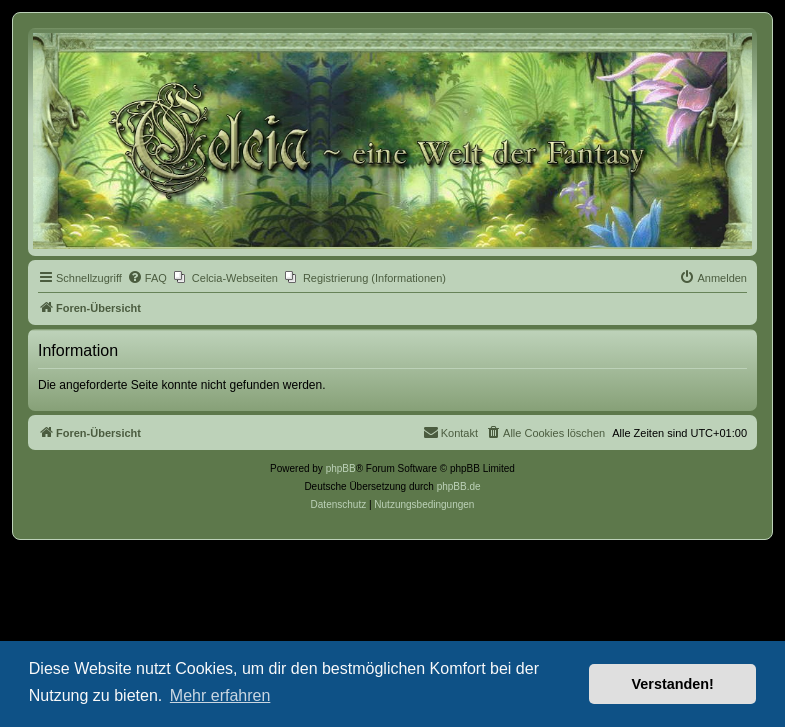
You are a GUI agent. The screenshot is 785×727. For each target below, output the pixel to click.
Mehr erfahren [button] (220, 695)
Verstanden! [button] (673, 684)
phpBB (341, 468)
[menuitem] (147, 278)
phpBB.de (459, 486)
